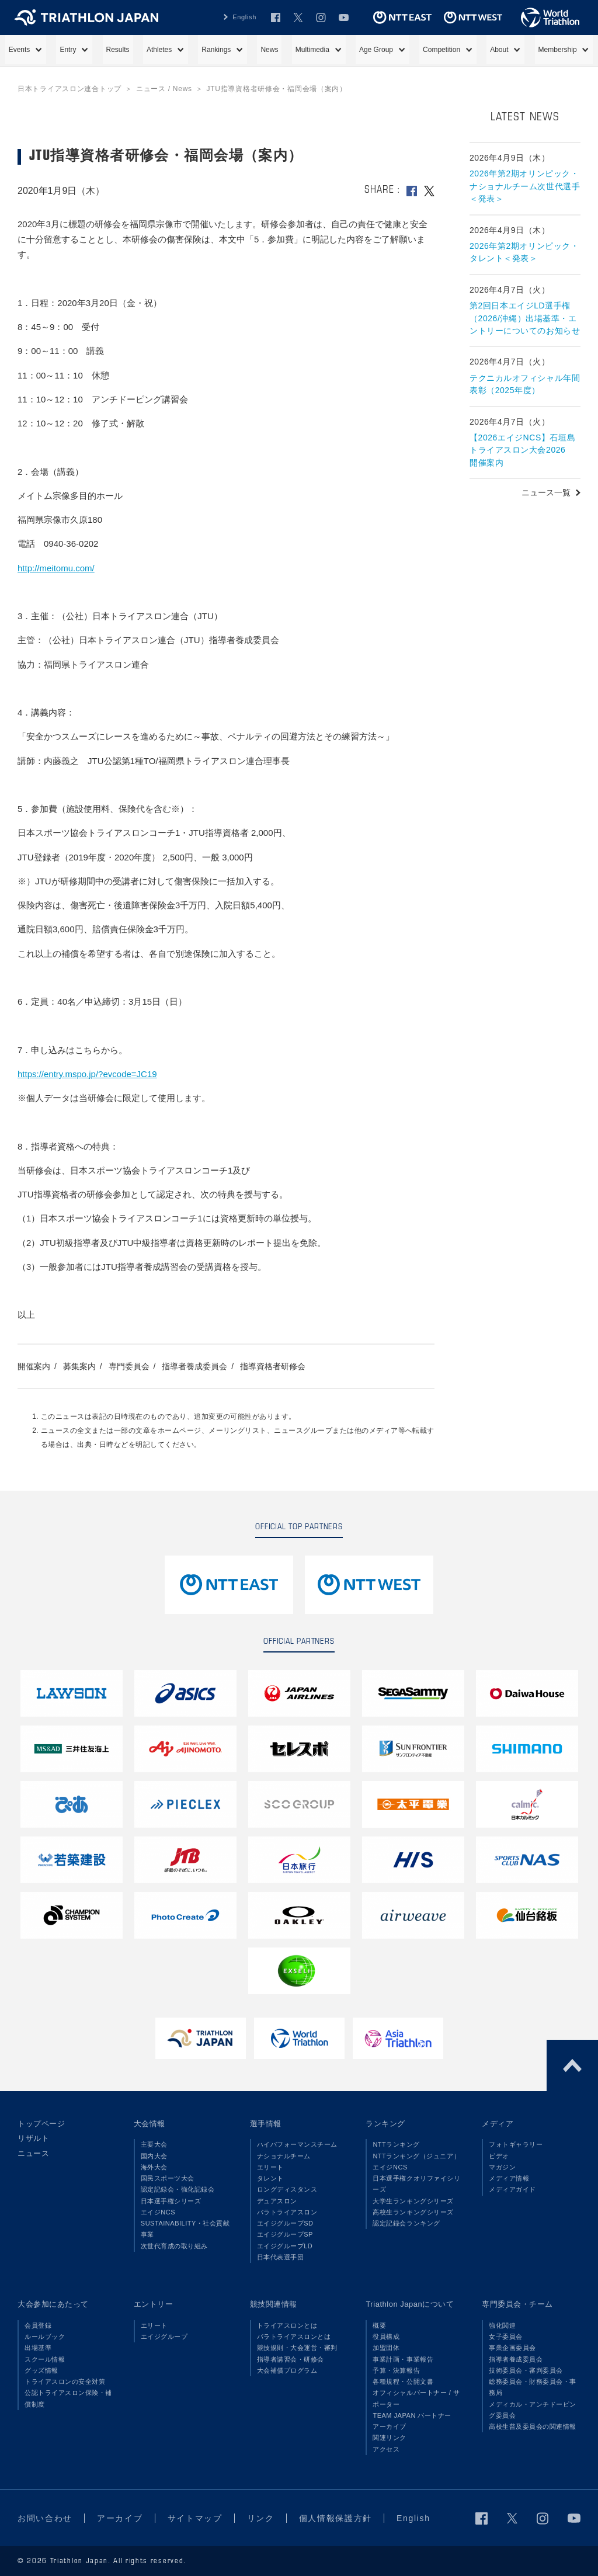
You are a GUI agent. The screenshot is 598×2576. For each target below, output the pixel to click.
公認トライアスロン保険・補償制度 (68, 2398)
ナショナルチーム (284, 2156)
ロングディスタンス (287, 2189)
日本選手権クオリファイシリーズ (416, 2184)
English (244, 16)
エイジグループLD (285, 2245)
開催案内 (34, 1366)
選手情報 (265, 2123)
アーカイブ (389, 2426)
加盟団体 (386, 2347)
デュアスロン (277, 2200)
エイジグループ (164, 2336)
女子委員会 (506, 2336)
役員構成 (386, 2336)
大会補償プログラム (287, 2370)
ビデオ (499, 2156)
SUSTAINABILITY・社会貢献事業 (185, 2229)
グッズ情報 (41, 2370)
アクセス (386, 2449)
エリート (270, 2167)
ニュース (33, 2153)
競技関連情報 (273, 2304)
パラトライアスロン (287, 2212)
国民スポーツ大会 (167, 2178)
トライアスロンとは (287, 2325)
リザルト (33, 2138)
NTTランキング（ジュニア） (416, 2156)
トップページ (41, 2123)
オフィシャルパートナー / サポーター (416, 2398)
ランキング (385, 2123)
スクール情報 (45, 2359)
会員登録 (38, 2325)
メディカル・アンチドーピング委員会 (532, 2410)
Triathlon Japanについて (410, 2304)
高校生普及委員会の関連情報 (532, 2426)
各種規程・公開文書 (403, 2381)
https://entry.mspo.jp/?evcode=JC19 (87, 1074)
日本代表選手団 (280, 2257)
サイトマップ (195, 2518)
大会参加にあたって (53, 2304)
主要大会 (154, 2144)
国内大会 (154, 2156)
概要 (379, 2325)
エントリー (153, 2304)
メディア (497, 2123)
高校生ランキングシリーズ (413, 2212)
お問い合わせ (45, 2518)
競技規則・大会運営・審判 (297, 2347)
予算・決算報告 (396, 2370)
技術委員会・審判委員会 (526, 2370)
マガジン (502, 2167)
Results (118, 50)
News (269, 50)
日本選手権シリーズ (171, 2200)
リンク (260, 2518)
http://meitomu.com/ (56, 568)
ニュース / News (164, 89)
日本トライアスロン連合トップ (69, 89)
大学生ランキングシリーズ (413, 2200)
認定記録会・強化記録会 (178, 2189)
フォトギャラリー (516, 2144)
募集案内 (79, 1366)
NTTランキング (396, 2144)
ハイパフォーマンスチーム (297, 2144)
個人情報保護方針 (335, 2518)
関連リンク (389, 2437)
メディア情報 (509, 2178)
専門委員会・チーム (517, 2304)
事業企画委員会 (512, 2347)
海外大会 (154, 2167)
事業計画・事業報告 (403, 2359)
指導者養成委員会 (194, 1366)
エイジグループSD (285, 2223)
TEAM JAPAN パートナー (412, 2415)
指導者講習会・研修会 (290, 2359)
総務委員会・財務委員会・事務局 (532, 2387)
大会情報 (149, 2123)
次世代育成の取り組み (174, 2245)
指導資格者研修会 (272, 1366)
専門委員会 (129, 1366)
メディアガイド (512, 2189)
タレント (270, 2178)
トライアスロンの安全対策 (65, 2381)
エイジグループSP (285, 2234)
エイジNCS (158, 2212)
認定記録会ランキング (406, 2223)
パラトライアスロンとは (294, 2336)
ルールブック (45, 2336)
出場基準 (38, 2347)
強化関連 (502, 2325)
